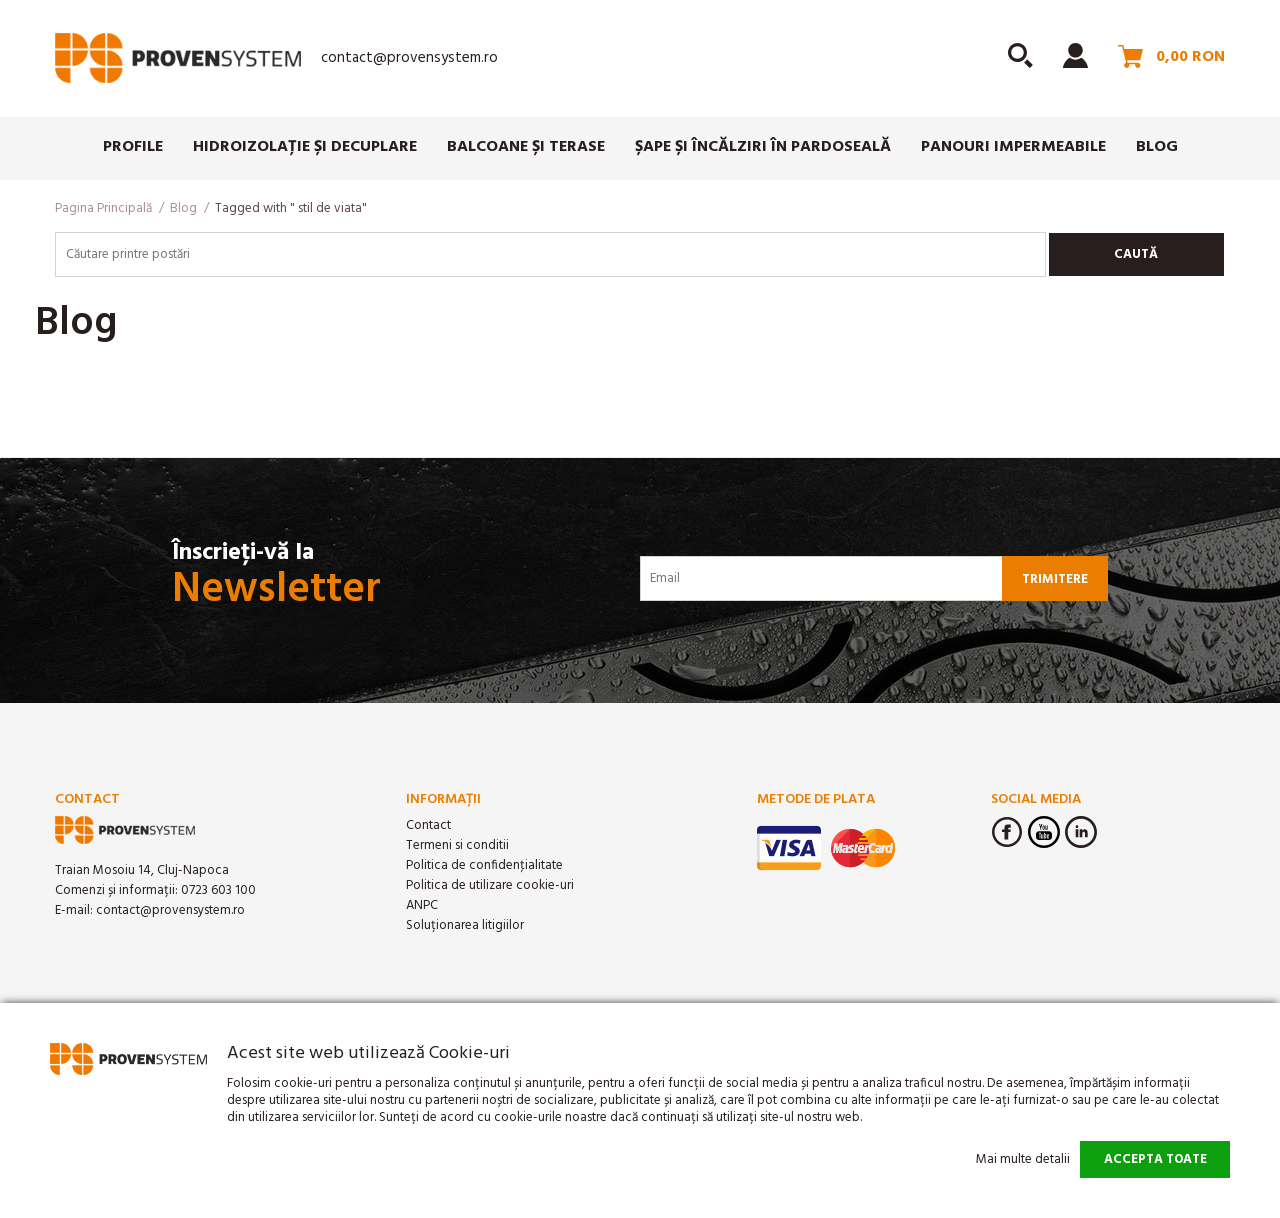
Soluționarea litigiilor (465, 925)
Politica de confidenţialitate (484, 865)
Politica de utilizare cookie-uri (490, 885)
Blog (1157, 147)
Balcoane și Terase (526, 147)
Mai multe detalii (1023, 1159)
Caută (1136, 254)
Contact (428, 825)
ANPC (422, 905)
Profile (133, 147)
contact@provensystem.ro (409, 58)
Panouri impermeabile (1013, 147)
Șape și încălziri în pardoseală (763, 147)
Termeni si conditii (457, 845)
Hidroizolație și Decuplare (305, 147)
